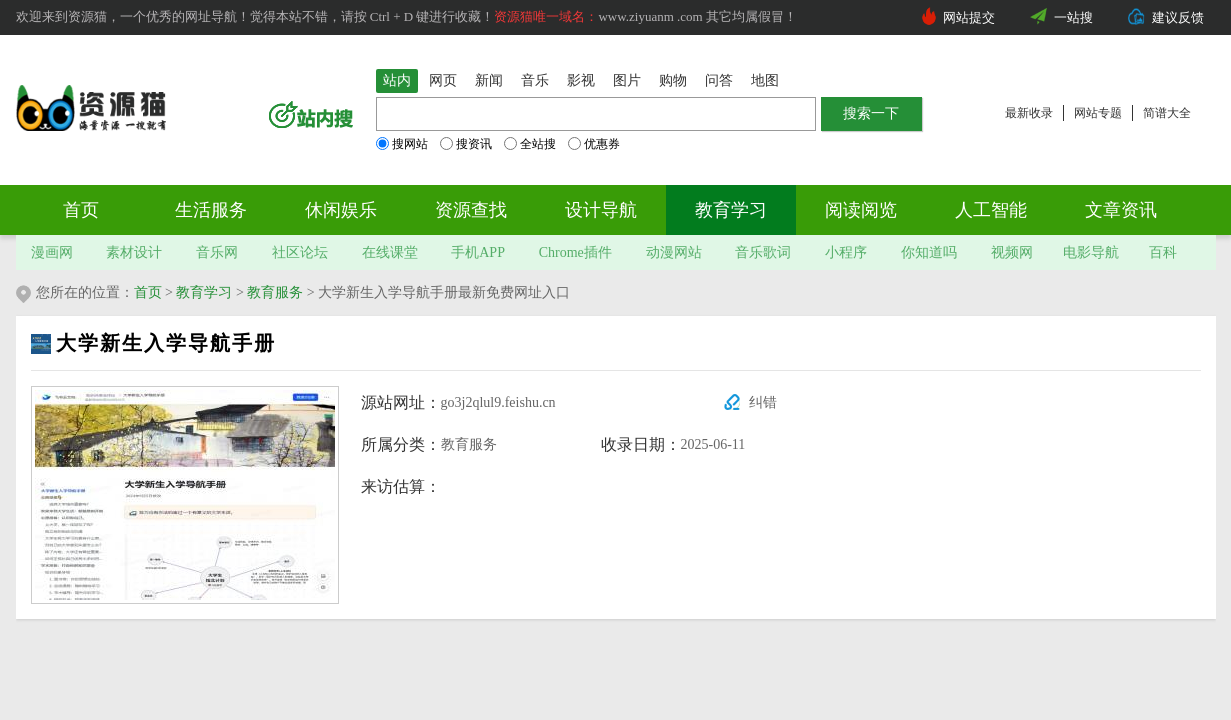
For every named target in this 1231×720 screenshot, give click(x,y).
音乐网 (217, 252)
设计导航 (601, 210)
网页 (443, 80)
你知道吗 (929, 252)
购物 (673, 80)
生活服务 (211, 210)
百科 (1163, 252)
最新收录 (1029, 113)
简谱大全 (1167, 113)
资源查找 (471, 210)
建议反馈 (1178, 17)
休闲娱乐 (341, 210)
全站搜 (530, 144)
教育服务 (275, 292)
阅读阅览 (861, 210)
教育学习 (731, 210)
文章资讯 (1121, 210)
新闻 (489, 80)
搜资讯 (466, 144)
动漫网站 (674, 252)
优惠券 (594, 144)
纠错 (763, 402)
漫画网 (52, 252)
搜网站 (402, 144)
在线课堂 (390, 252)
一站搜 (1073, 17)
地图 (765, 80)
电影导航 (1091, 252)
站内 (397, 80)
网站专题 (1098, 113)
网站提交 (969, 17)
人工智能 (991, 210)
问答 (719, 80)
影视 (581, 80)
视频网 (1012, 252)
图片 (627, 80)
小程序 (846, 252)
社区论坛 (300, 252)
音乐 (535, 80)
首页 (81, 210)
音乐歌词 (763, 252)
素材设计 (134, 252)
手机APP (478, 252)
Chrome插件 (575, 252)
